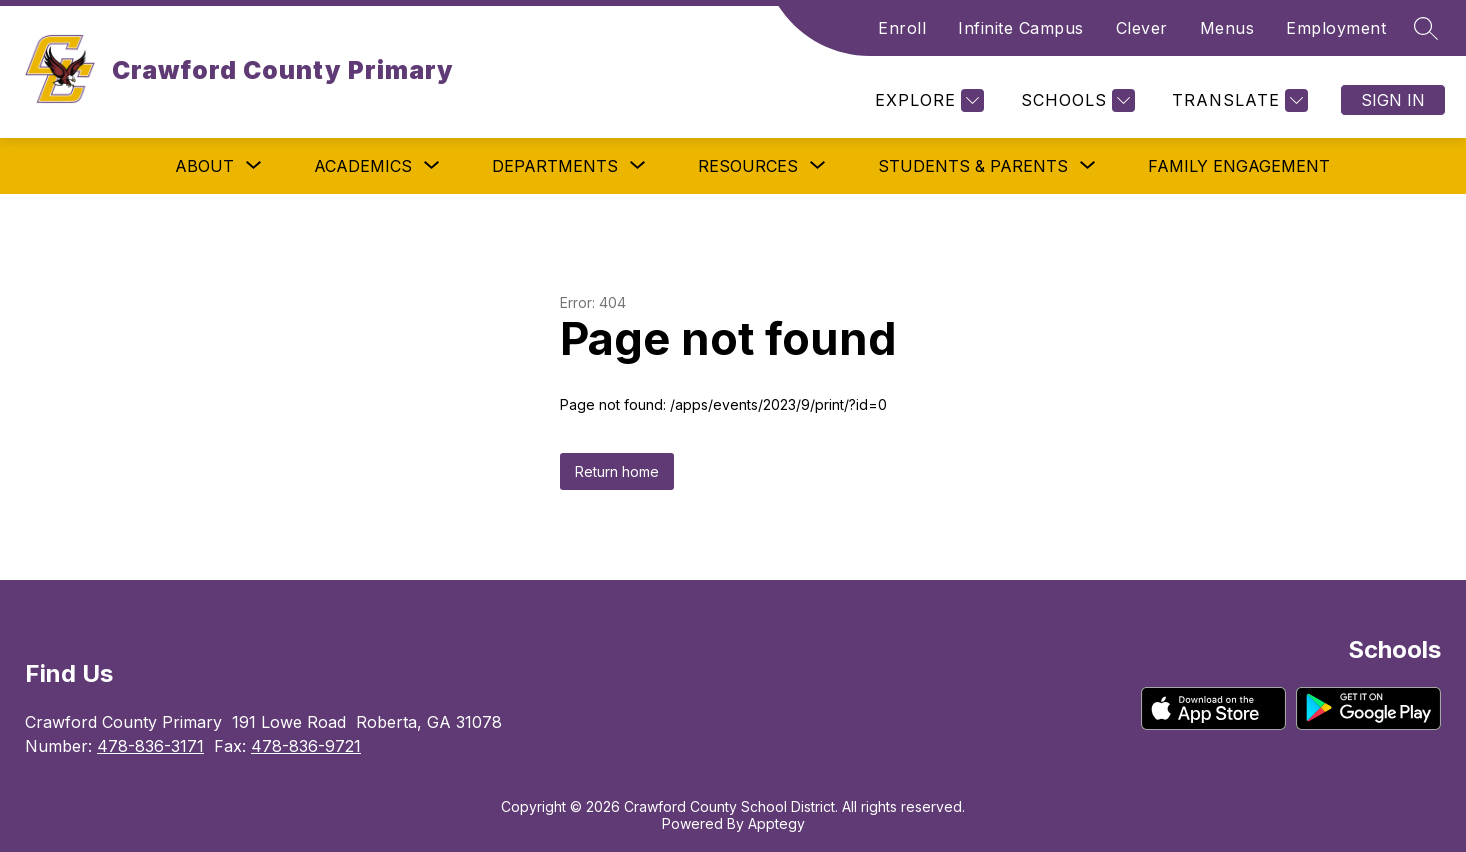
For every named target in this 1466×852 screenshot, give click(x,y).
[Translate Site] (1237, 100)
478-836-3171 (150, 746)
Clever (1142, 28)
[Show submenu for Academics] (363, 166)
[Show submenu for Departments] (555, 166)
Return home (617, 471)
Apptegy (776, 823)
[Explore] (927, 100)
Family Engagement (1239, 166)
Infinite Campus (1021, 28)
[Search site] (1426, 28)
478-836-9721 (306, 746)
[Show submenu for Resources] (748, 166)
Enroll (902, 28)
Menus (1227, 28)
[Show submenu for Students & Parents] (973, 166)
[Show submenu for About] (204, 166)
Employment (1336, 28)
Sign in (1393, 100)
